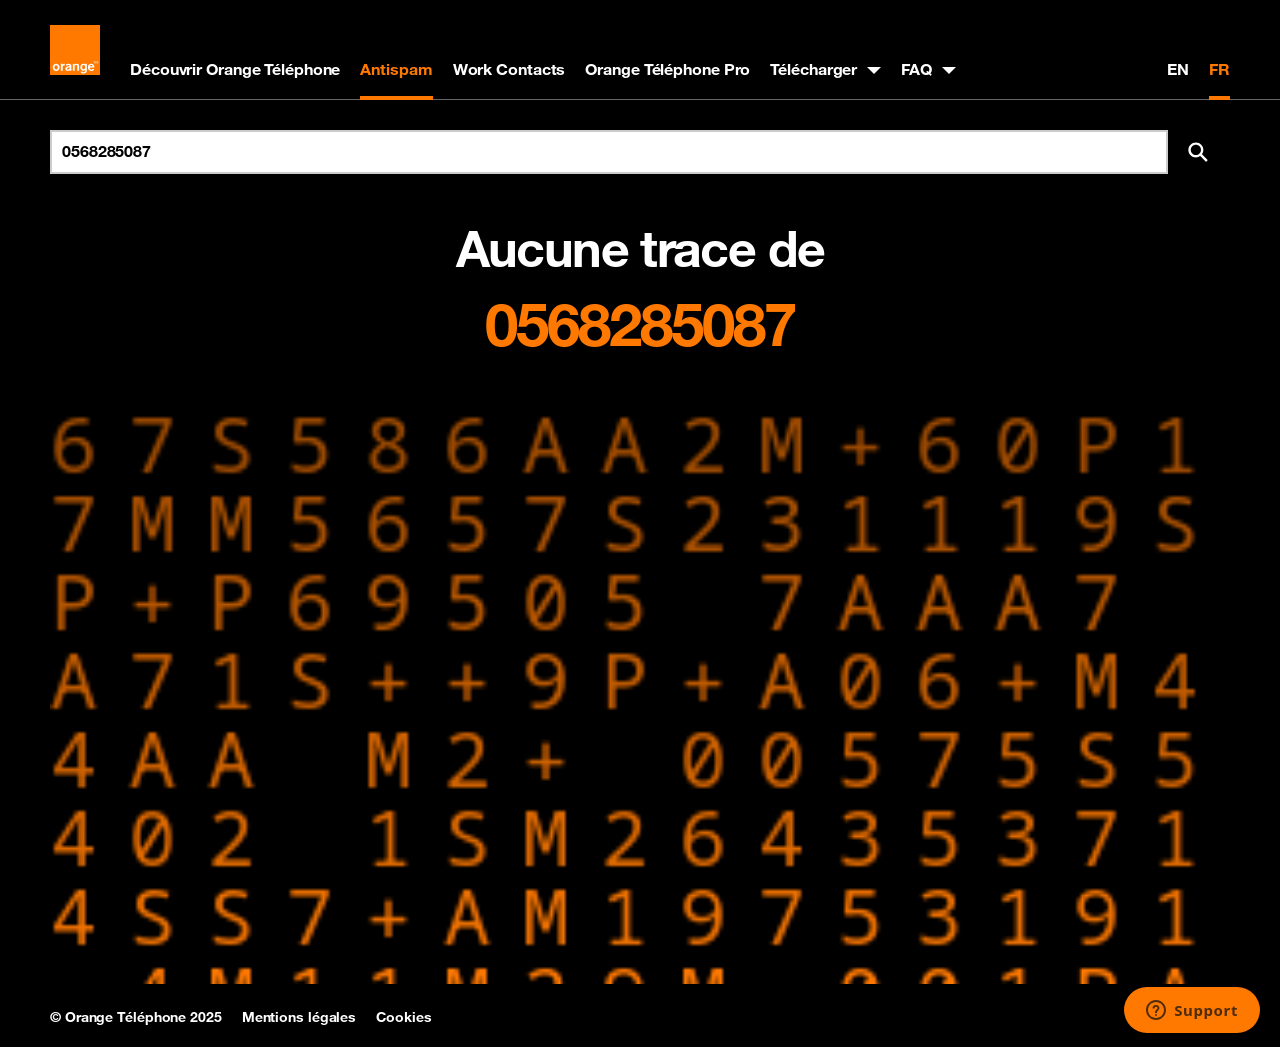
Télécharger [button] (813, 69)
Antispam (396, 69)
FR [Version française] (1219, 69)
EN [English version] (1178, 69)
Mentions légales (299, 1017)
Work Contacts (509, 69)
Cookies (403, 1017)
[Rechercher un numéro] (609, 152)
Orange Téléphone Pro (667, 69)
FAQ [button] (916, 69)
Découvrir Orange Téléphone (235, 69)
